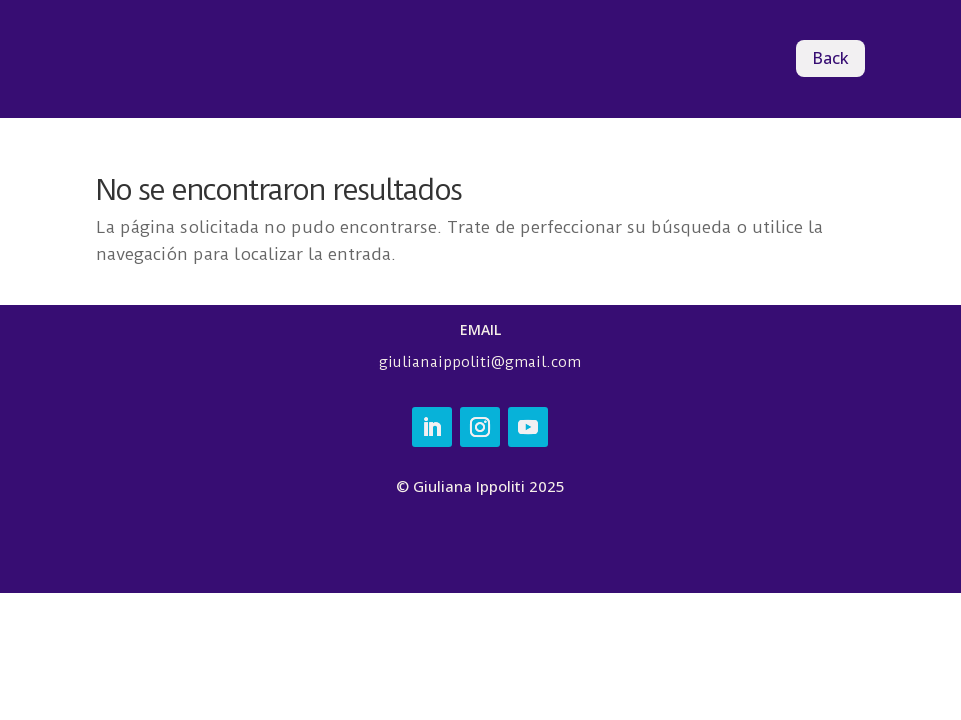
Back (830, 58)
